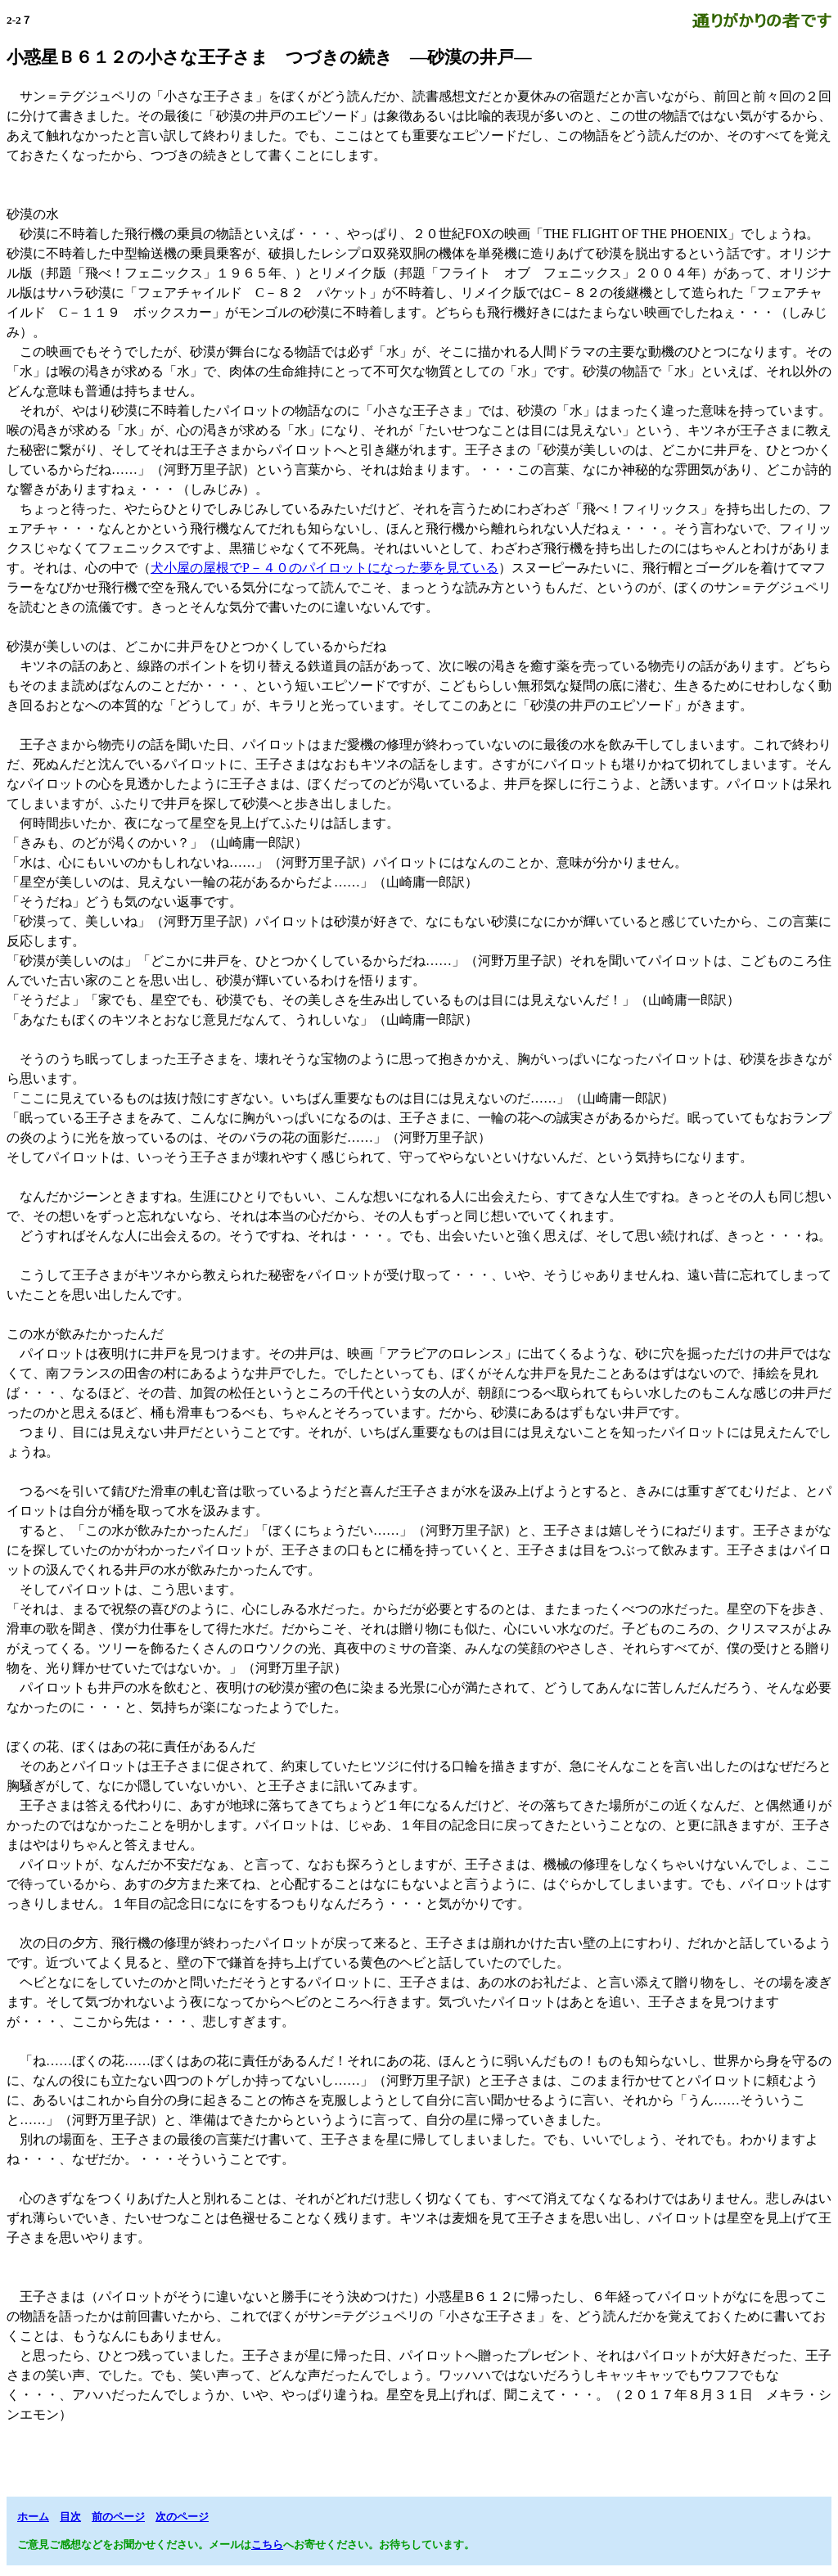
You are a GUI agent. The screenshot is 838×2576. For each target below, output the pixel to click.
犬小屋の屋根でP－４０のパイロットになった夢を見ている (324, 568)
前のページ (118, 2517)
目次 (70, 2517)
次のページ (182, 2517)
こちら (267, 2544)
